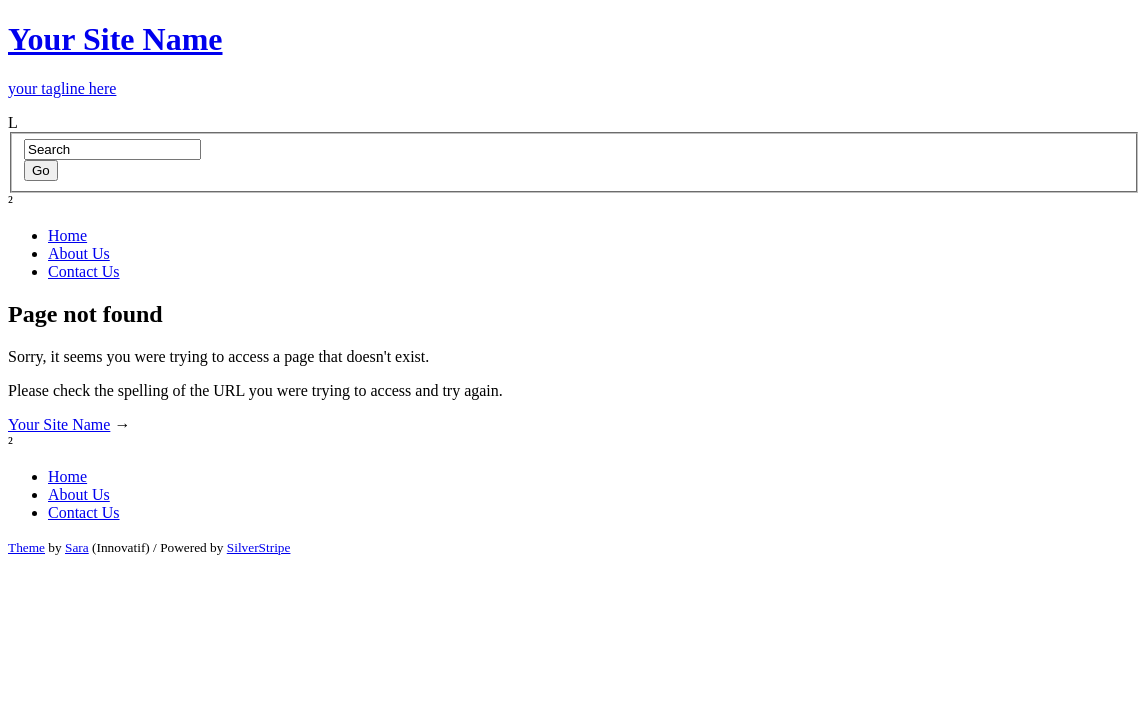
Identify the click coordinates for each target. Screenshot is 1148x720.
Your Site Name (59, 424)
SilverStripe (259, 547)
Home (67, 235)
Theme (26, 547)
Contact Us (84, 271)
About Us (79, 253)
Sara (77, 547)
